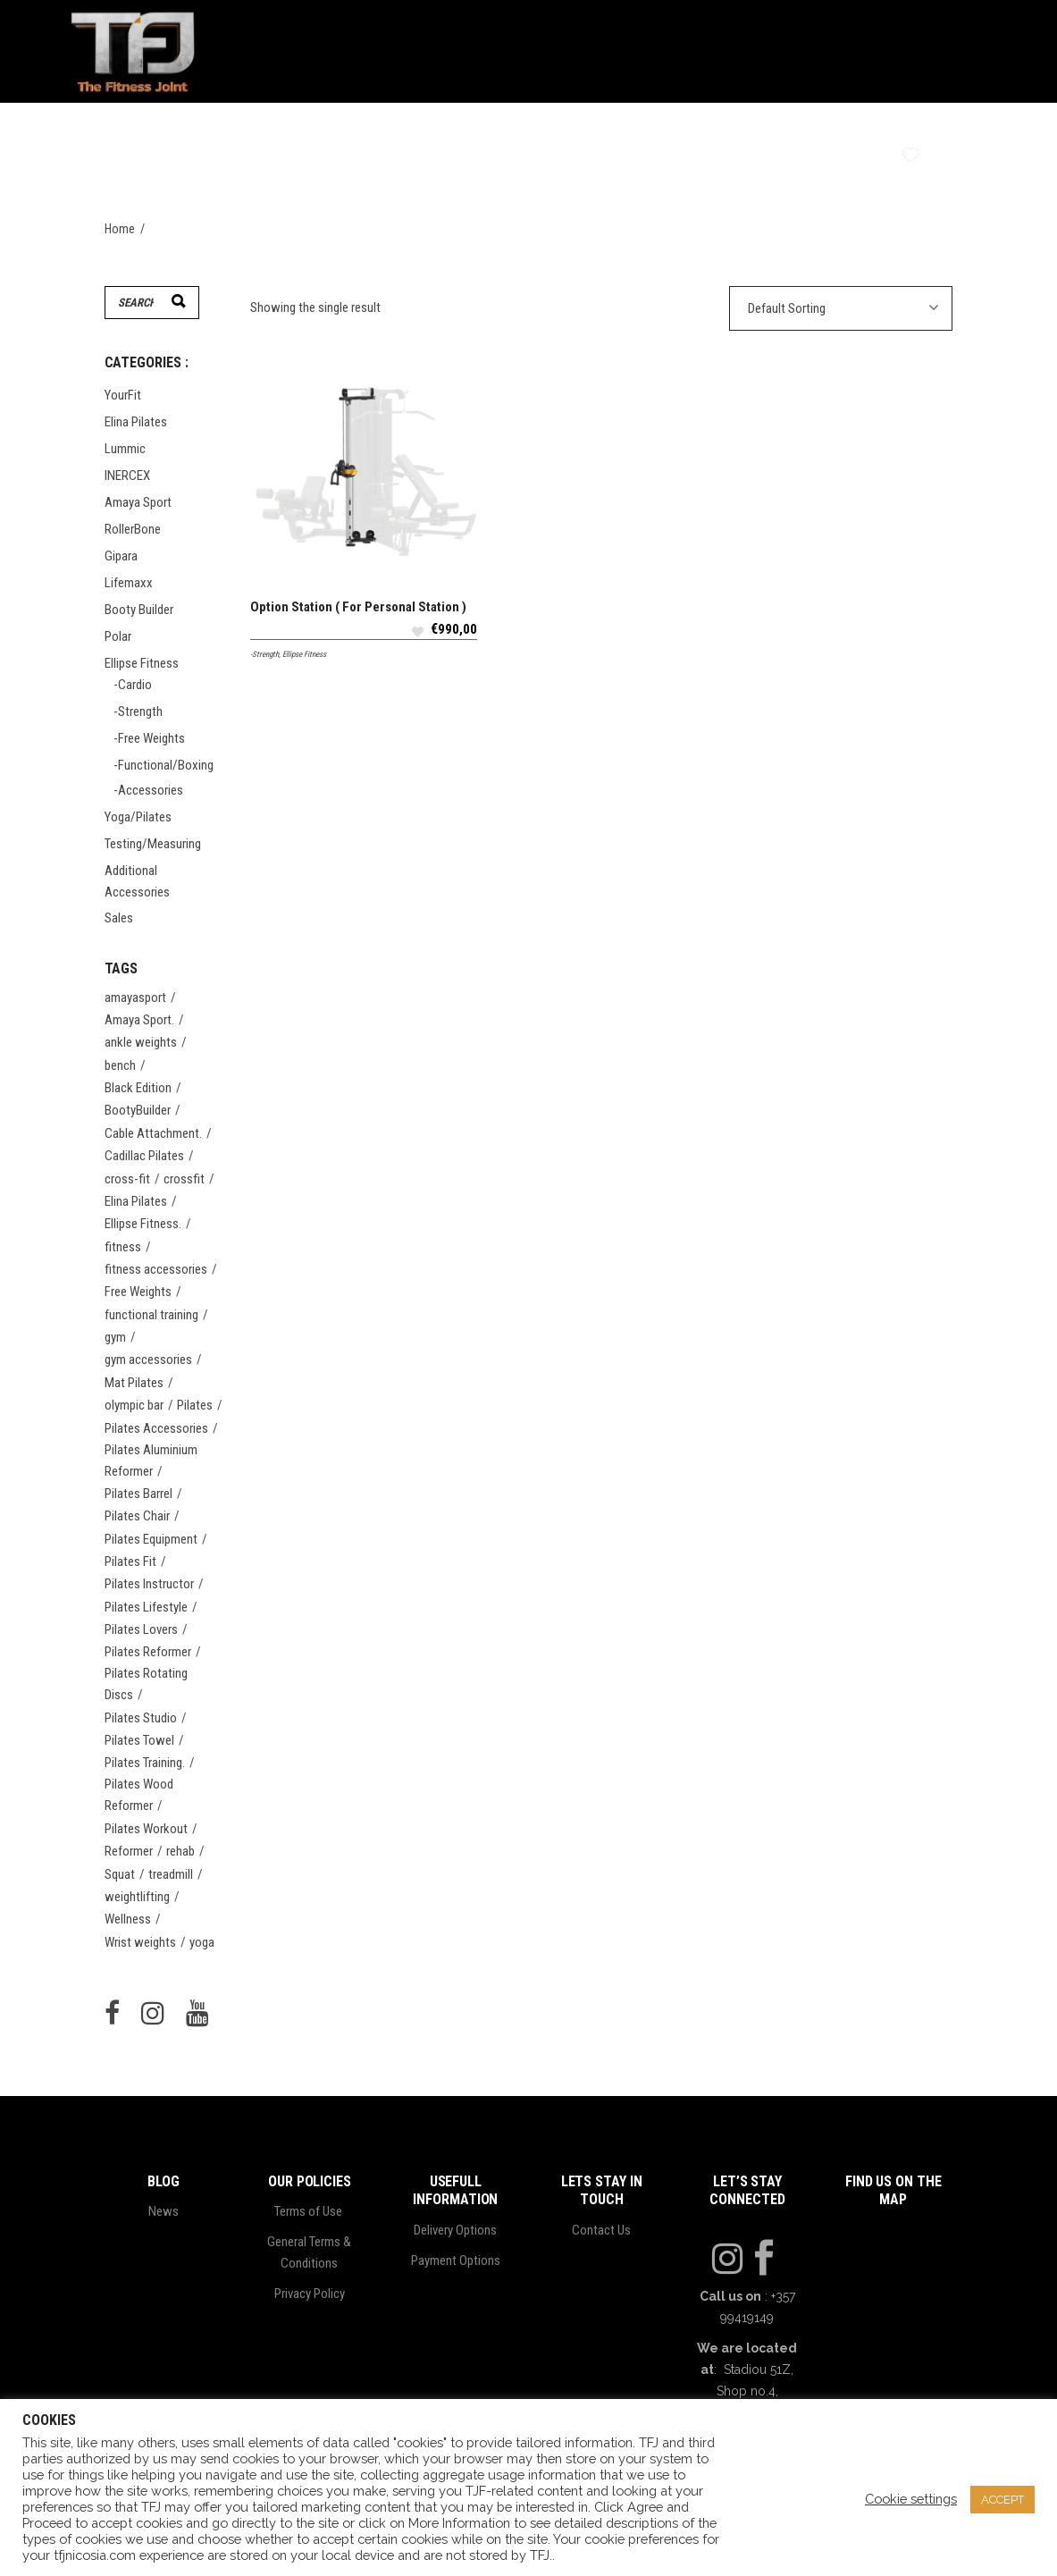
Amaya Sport (138, 502)
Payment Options (455, 2260)
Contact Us (601, 2230)
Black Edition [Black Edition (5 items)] (138, 1088)
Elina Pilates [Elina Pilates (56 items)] (136, 1201)
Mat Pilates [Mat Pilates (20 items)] (134, 1383)
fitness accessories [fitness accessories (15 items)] (156, 1269)
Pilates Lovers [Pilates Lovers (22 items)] (141, 1629)
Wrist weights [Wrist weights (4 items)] (140, 1942)
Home (120, 229)
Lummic (125, 449)
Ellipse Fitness (304, 654)
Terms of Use (309, 2211)
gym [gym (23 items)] (115, 1337)
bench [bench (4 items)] (120, 1065)
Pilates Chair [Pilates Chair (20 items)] (137, 1516)
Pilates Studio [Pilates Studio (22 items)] (141, 1718)
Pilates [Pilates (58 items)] (195, 1405)
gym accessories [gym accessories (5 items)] (148, 1359)
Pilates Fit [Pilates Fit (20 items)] (130, 1561)
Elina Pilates (136, 422)
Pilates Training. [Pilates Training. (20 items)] (145, 1763)
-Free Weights (149, 738)
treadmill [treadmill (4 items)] (170, 1874)
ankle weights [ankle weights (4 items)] (141, 1042)
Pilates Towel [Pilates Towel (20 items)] (139, 1740)
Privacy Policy (309, 2294)
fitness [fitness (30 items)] (123, 1247)
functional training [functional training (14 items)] (151, 1315)
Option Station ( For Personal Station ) (358, 607)
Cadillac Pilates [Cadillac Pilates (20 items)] (144, 1156)
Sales (119, 918)
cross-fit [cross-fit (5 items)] (127, 1179)
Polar (118, 636)
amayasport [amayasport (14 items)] (135, 997)
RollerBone (133, 529)
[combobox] (840, 308)
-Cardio (132, 685)
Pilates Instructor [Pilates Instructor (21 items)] (149, 1584)
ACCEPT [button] (1002, 2499)
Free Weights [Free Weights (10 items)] (138, 1292)
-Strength (264, 654)
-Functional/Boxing (163, 765)
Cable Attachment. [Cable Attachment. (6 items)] (153, 1133)
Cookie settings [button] (911, 2498)
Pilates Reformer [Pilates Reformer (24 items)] (148, 1652)
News (163, 2211)
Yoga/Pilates (138, 817)
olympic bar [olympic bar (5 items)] (134, 1405)
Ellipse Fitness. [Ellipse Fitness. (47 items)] (143, 1224)
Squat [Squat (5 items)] (120, 1874)
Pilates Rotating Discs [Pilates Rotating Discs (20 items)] (146, 1684)
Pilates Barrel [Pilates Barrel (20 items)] (138, 1494)
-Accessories (148, 790)
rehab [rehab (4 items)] (180, 1851)
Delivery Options (455, 2230)
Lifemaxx (129, 583)
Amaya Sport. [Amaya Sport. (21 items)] (139, 1020)
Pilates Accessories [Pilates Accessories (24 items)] (156, 1428)
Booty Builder (139, 610)
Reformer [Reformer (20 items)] (129, 1851)
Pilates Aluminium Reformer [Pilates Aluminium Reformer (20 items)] (151, 1460)
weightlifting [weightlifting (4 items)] (137, 1897)
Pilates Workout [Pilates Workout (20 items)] (146, 1829)
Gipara (121, 556)
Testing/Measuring (153, 844)
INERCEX (127, 475)
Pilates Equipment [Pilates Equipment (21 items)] (151, 1539)
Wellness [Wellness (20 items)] (128, 1919)
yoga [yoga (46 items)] (201, 1942)
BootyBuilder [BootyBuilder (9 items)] (138, 1110)
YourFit (123, 395)
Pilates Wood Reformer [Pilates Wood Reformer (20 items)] (139, 1795)
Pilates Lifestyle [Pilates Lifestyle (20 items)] (146, 1607)
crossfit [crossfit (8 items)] (184, 1179)
